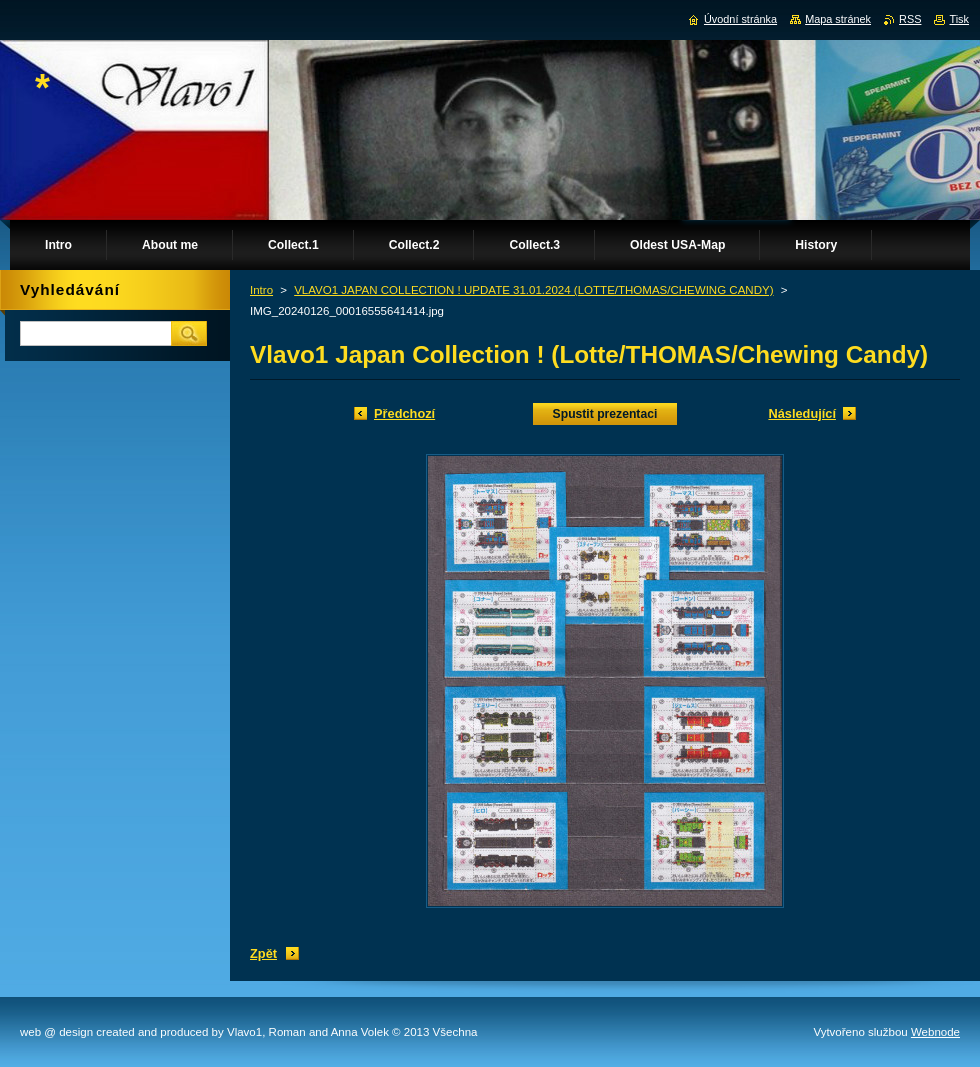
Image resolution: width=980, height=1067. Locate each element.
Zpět (263, 953)
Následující (802, 413)
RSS (910, 19)
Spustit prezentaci (605, 414)
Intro (261, 290)
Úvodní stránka (740, 19)
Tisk (959, 19)
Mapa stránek (838, 19)
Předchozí (404, 413)
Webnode (935, 1032)
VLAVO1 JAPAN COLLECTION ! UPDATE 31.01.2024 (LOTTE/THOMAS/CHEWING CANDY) (533, 290)
